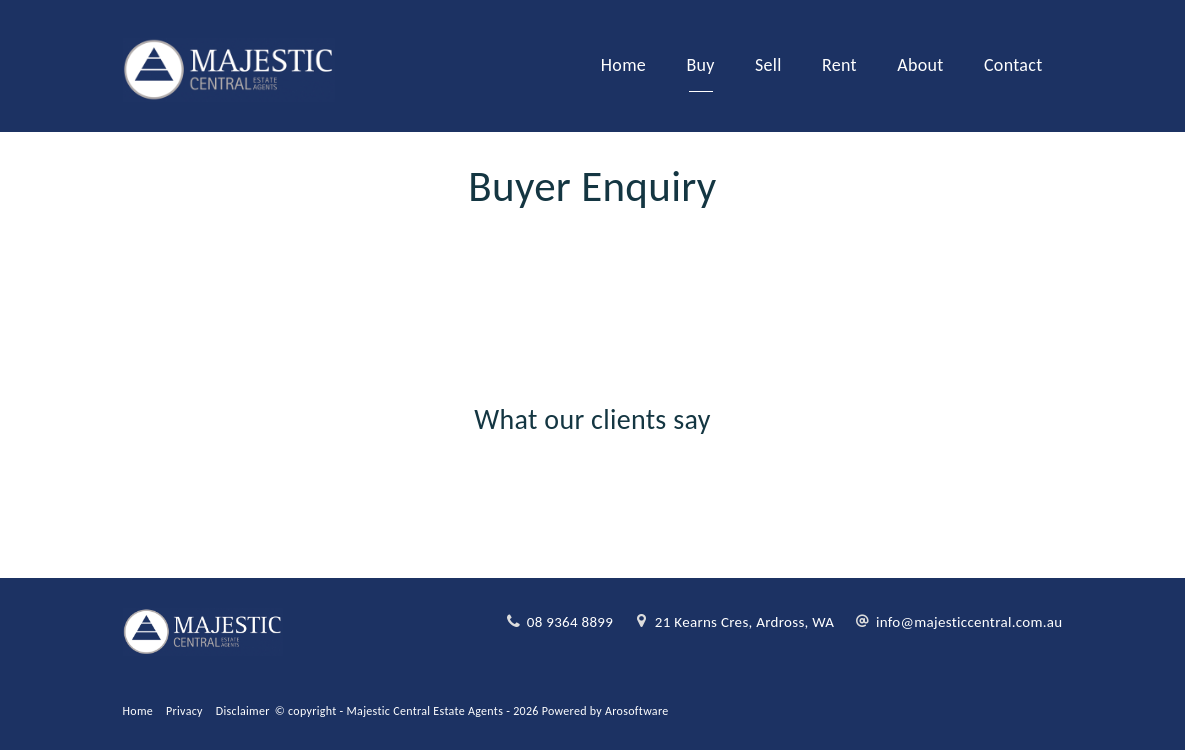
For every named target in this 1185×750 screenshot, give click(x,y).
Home (623, 65)
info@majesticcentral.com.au (969, 622)
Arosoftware (636, 711)
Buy (700, 65)
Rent (839, 65)
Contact (1013, 65)
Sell (768, 65)
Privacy (184, 711)
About (920, 65)
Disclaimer (243, 711)
